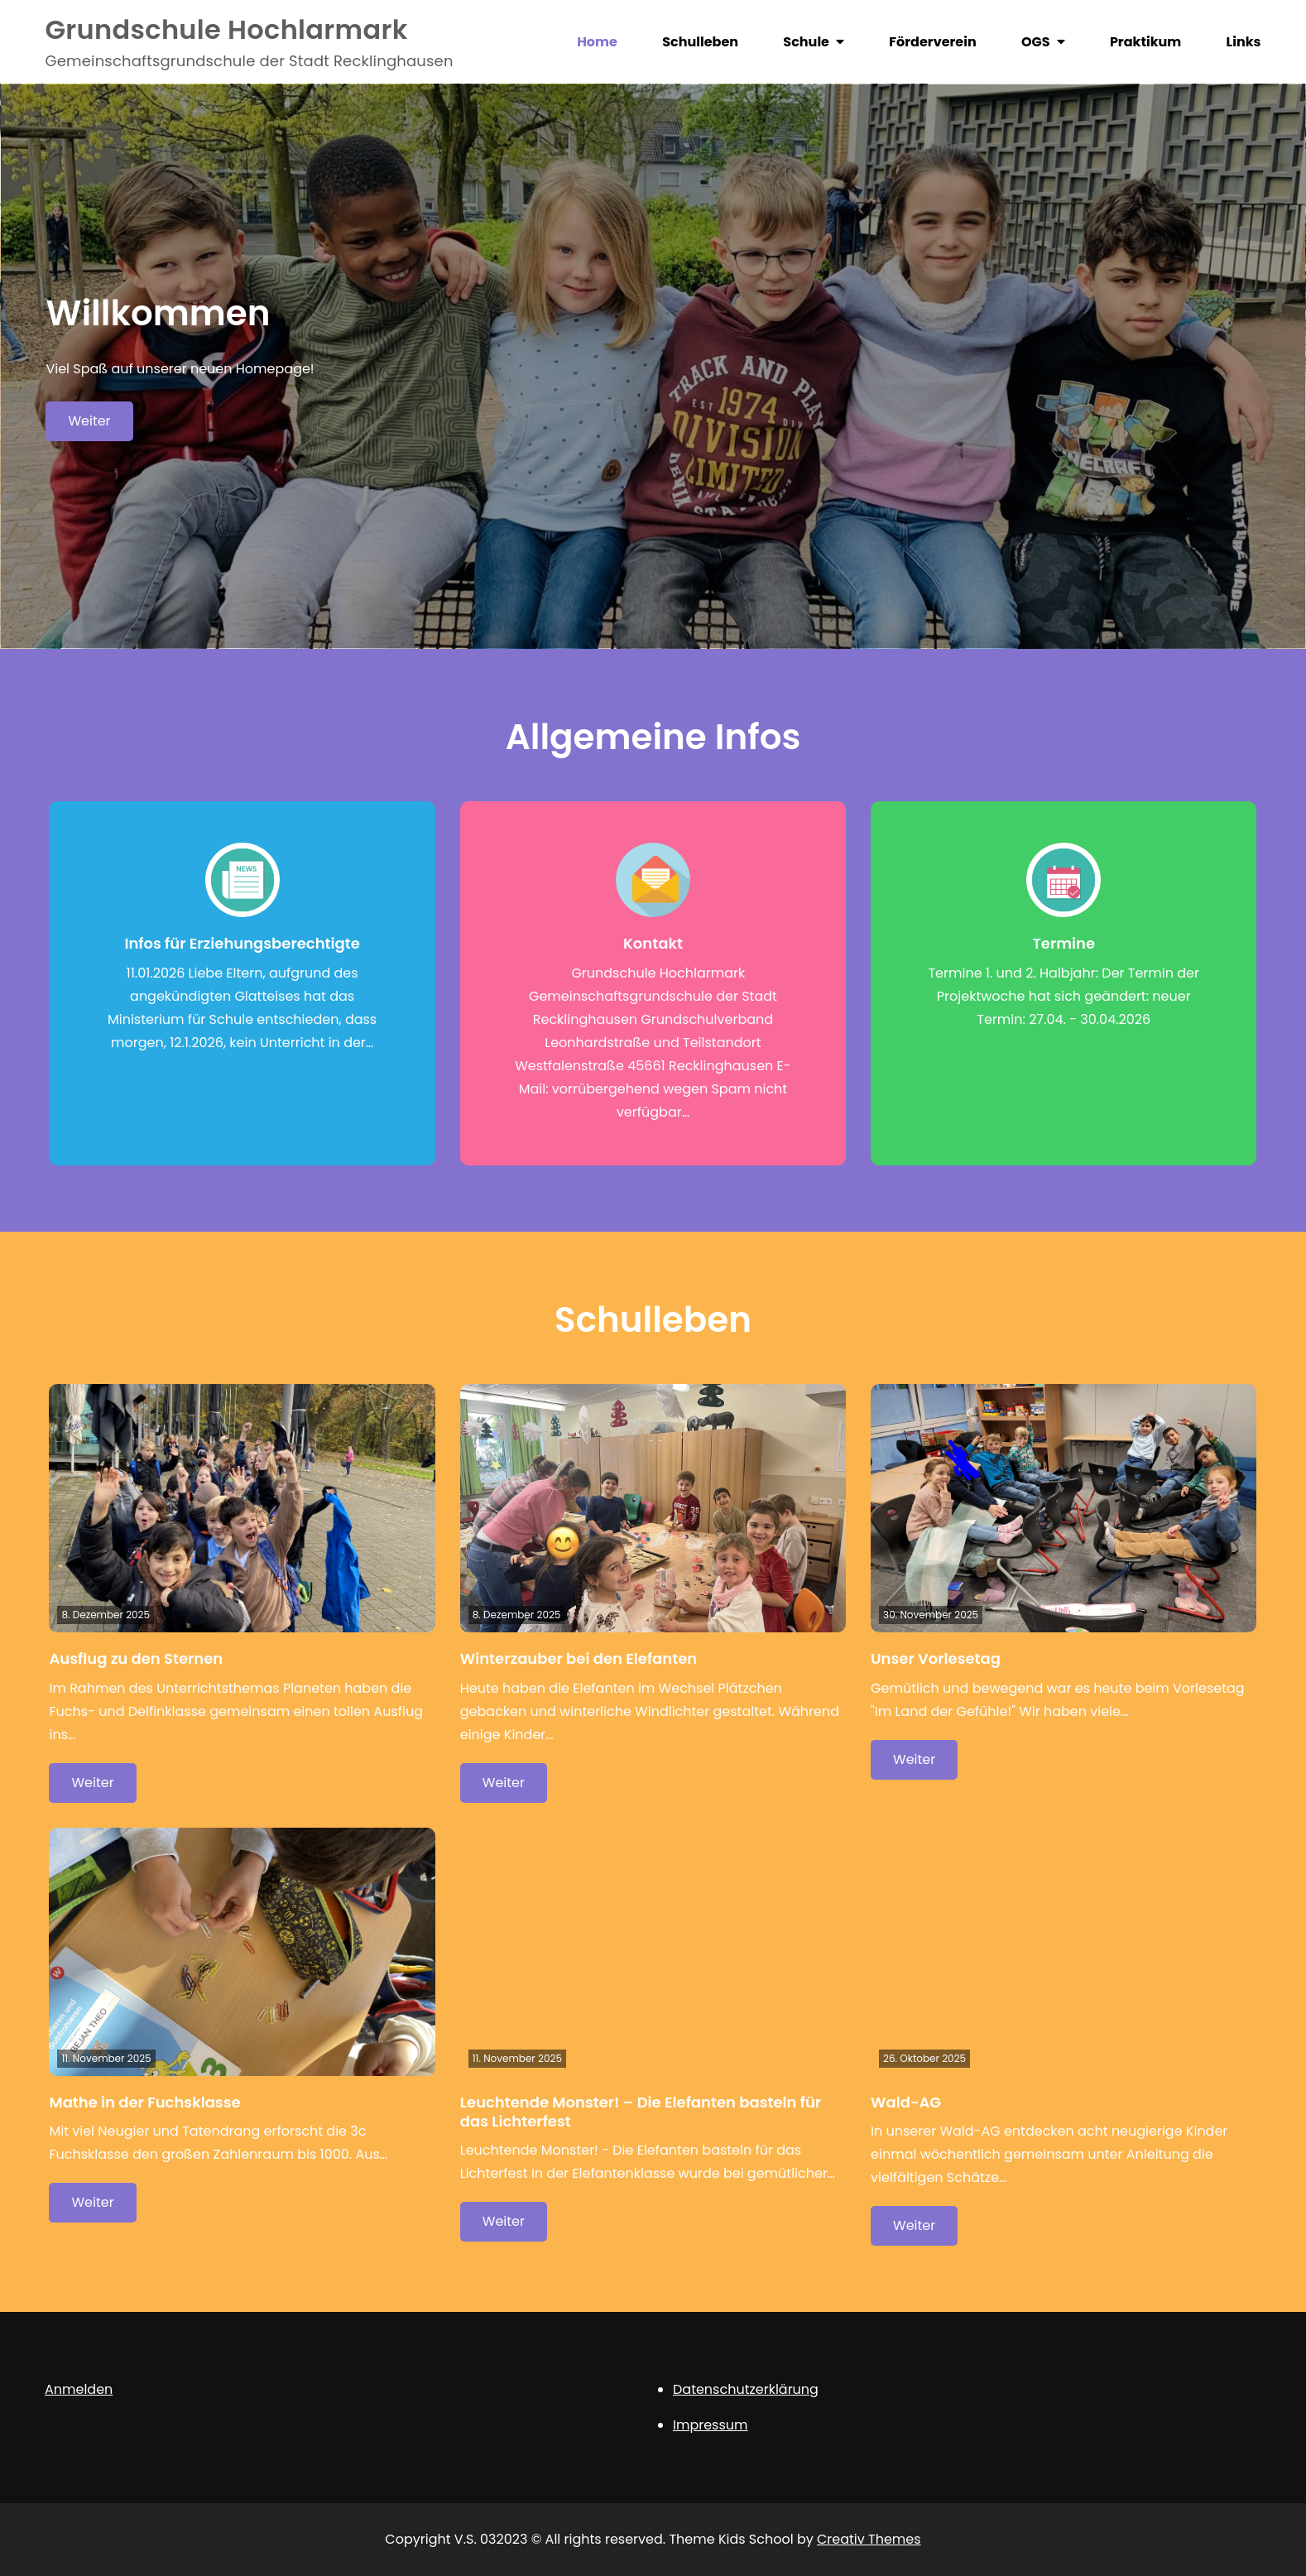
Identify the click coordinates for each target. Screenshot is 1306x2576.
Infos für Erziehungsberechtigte (241, 943)
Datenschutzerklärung (746, 2389)
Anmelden (79, 2389)
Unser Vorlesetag (936, 1658)
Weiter (89, 420)
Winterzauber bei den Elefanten (578, 1658)
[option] (653, 366)
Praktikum (1145, 41)
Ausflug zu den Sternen (136, 1658)
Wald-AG (906, 2102)
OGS (1035, 41)
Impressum (710, 2424)
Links (1244, 41)
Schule (806, 41)
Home (597, 41)
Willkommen (158, 313)
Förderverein (932, 41)
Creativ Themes (869, 2539)
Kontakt (653, 943)
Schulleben (700, 41)
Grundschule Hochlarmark (226, 29)
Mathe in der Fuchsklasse (144, 2102)
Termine (1063, 943)
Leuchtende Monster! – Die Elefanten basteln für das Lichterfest (640, 2111)
